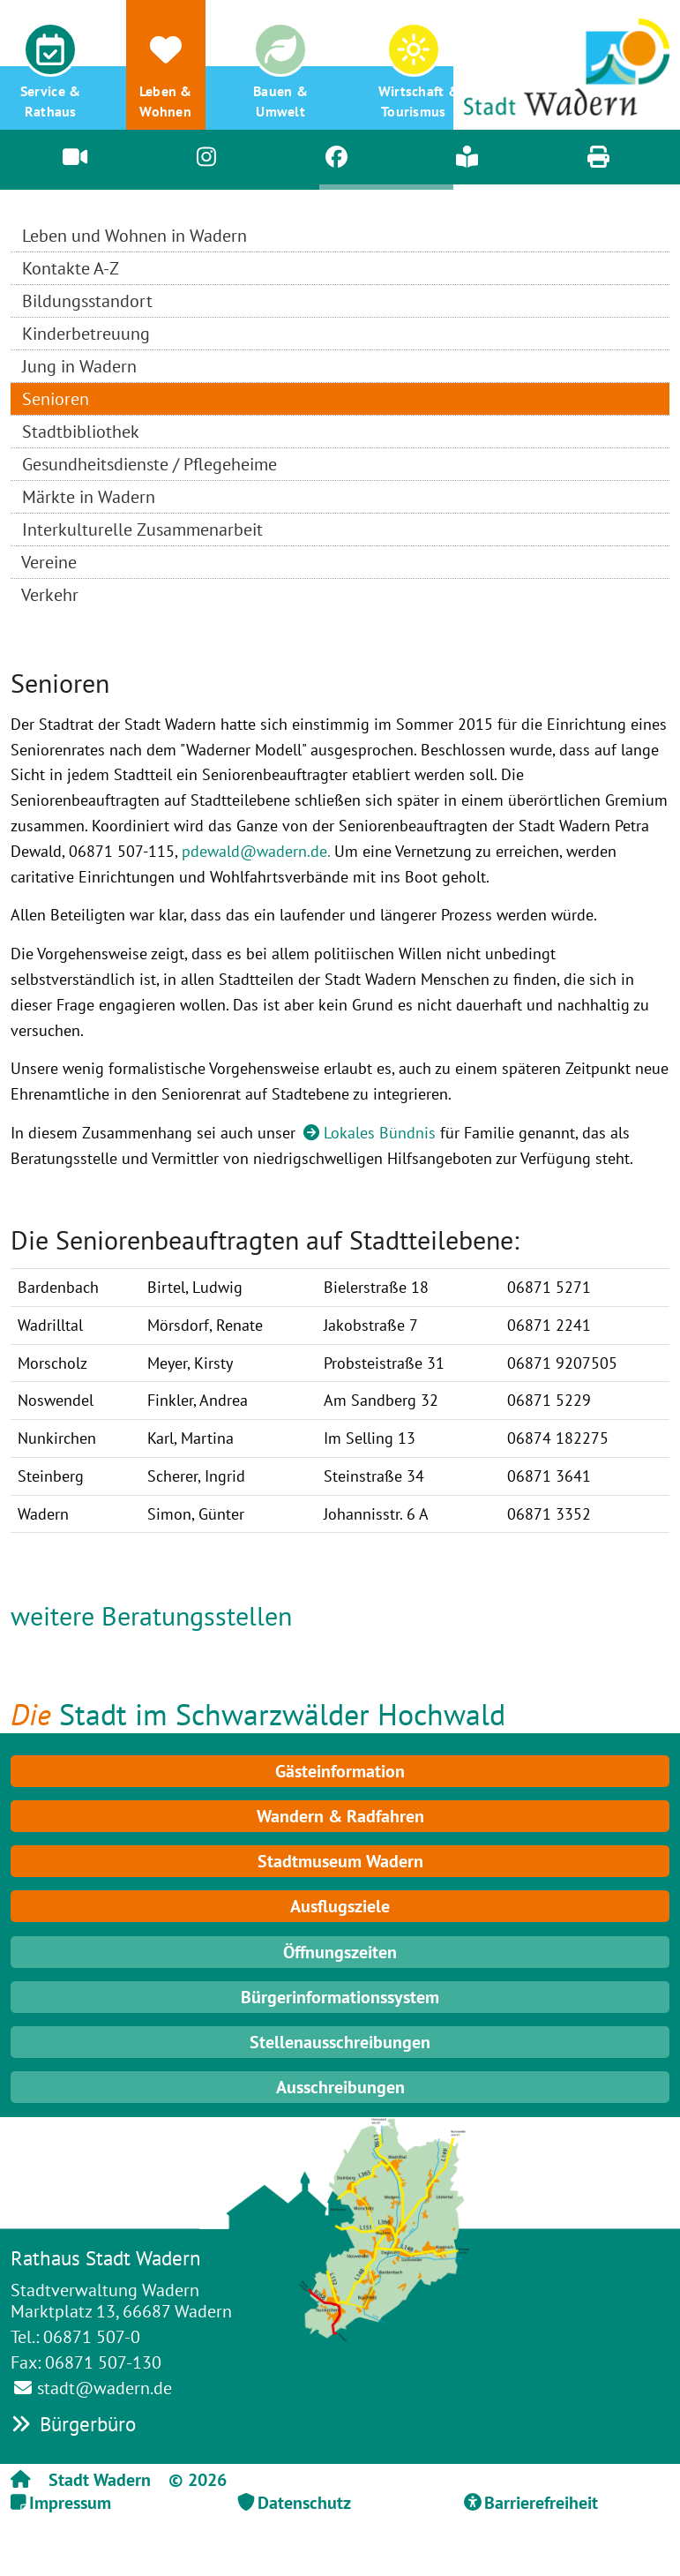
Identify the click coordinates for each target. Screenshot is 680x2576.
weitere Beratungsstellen (151, 1615)
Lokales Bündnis (380, 1133)
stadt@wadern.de (104, 2388)
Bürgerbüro (73, 2424)
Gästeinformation (340, 1771)
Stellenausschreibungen (340, 2042)
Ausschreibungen (340, 2087)
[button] (50, 65)
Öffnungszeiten (340, 1952)
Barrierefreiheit (541, 2502)
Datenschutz (304, 2502)
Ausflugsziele (340, 1906)
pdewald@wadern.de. (256, 851)
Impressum (70, 2502)
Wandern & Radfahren (340, 1816)
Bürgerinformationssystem (340, 1997)
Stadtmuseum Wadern (340, 1861)
